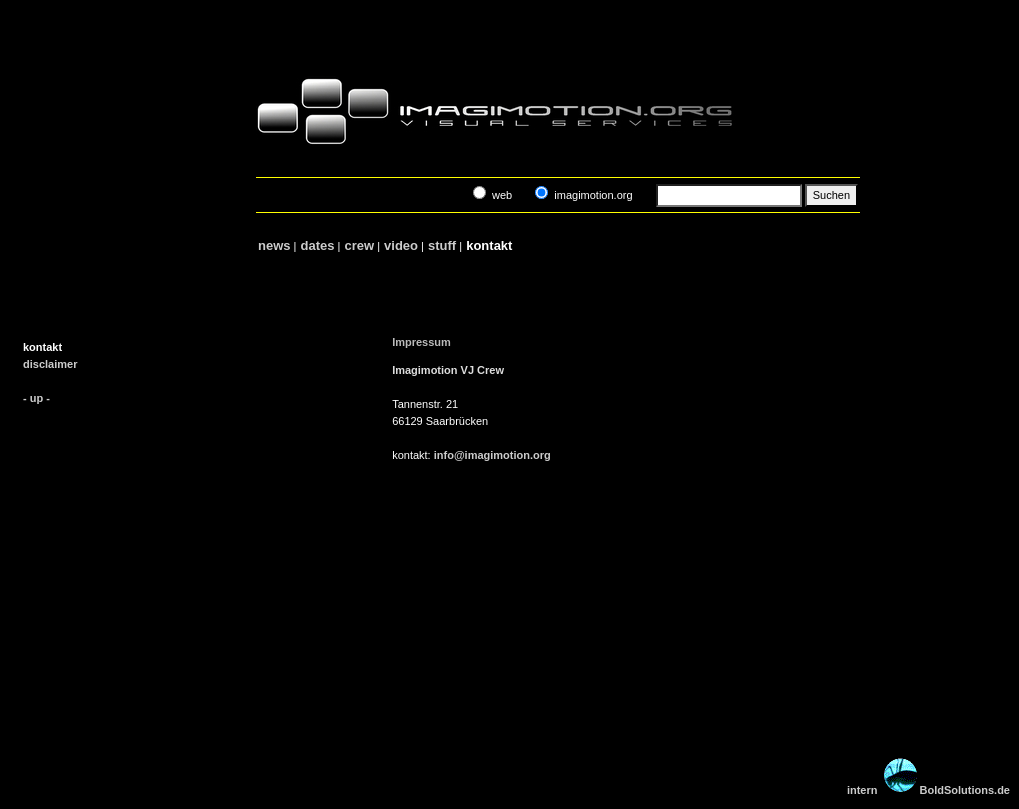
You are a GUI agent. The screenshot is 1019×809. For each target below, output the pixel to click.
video (400, 245)
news (274, 245)
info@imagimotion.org (492, 455)
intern (862, 790)
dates (317, 245)
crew (358, 245)
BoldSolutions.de (965, 790)
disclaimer (50, 364)
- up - (36, 398)
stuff (441, 245)
